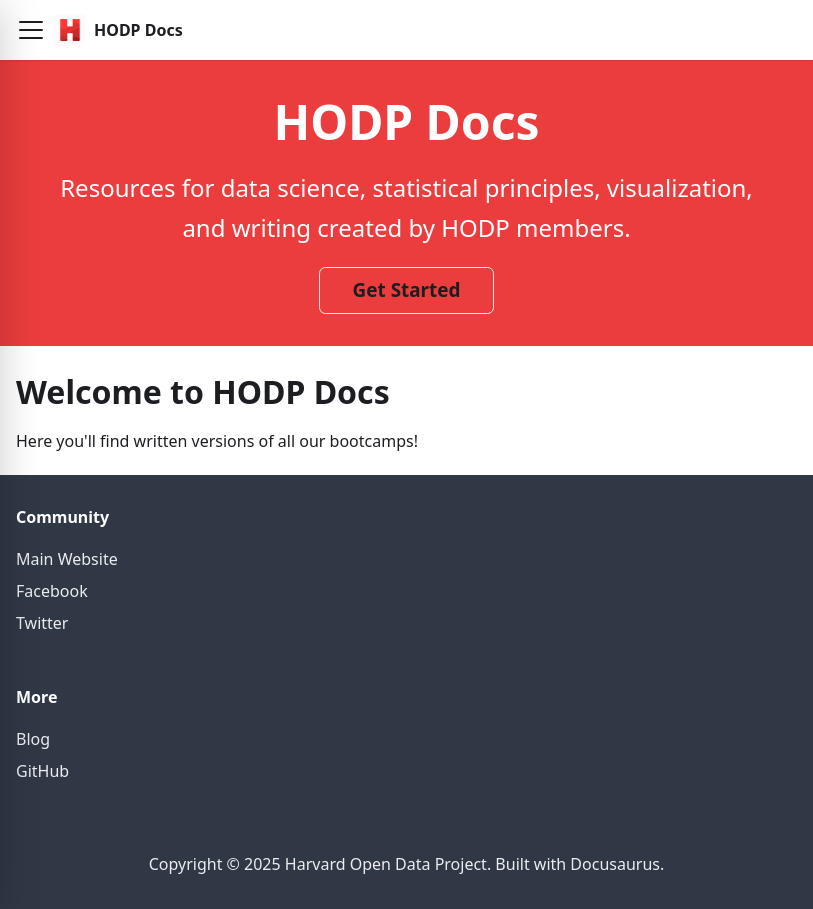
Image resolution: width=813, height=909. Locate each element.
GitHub (42, 771)
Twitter (42, 623)
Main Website (67, 559)
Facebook (52, 591)
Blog (33, 739)
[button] (31, 30)
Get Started (407, 290)
